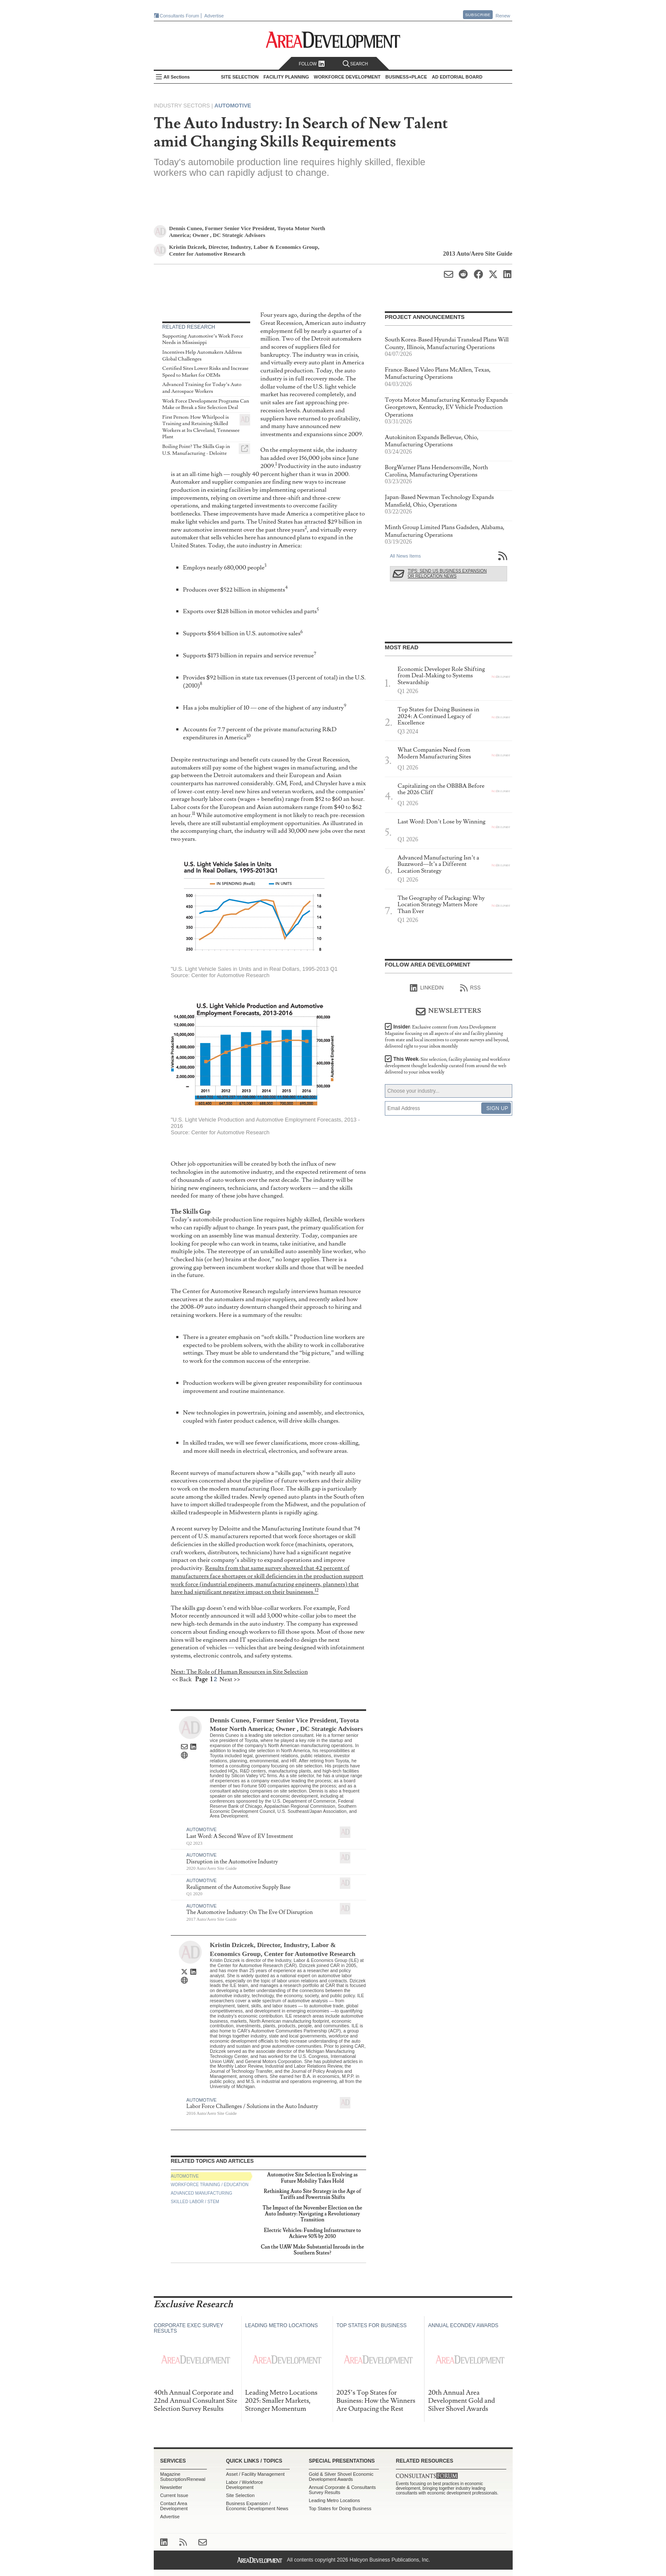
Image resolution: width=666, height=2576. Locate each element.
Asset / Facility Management (255, 2474)
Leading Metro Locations (334, 2500)
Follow (312, 64)
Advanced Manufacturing (201, 2193)
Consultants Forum (179, 15)
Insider (447, 1036)
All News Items (405, 555)
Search (355, 64)
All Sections (177, 76)
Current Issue (174, 2495)
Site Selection (240, 2495)
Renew (503, 15)
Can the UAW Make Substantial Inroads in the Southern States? (312, 2250)
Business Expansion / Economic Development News (257, 2506)
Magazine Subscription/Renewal (182, 2477)
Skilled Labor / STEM (195, 2201)
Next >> (230, 1679)
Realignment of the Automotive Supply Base (238, 1887)
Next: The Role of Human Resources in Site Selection (239, 1672)
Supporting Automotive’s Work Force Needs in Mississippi (202, 339)
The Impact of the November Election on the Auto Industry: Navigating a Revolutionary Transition (312, 2214)
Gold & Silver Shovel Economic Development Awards (341, 2477)
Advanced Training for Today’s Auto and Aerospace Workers (201, 388)
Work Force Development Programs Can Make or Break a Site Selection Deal (205, 404)
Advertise (214, 15)
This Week (447, 1065)
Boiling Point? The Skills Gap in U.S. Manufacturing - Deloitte (196, 450)
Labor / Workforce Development (244, 2485)
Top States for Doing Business (340, 2508)
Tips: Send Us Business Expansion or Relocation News (447, 573)
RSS (470, 988)
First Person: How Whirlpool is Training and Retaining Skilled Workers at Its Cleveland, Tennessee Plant (201, 427)
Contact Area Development (174, 2506)
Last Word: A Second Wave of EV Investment (239, 1836)
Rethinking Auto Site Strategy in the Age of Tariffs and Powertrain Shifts (312, 2194)
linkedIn (426, 988)
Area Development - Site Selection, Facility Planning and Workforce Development (333, 39)
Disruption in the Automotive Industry (232, 1862)
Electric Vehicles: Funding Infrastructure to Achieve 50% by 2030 (312, 2233)
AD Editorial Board (457, 76)
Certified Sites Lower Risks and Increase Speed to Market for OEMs (205, 371)
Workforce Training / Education (209, 2184)
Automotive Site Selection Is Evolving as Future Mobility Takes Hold (312, 2178)
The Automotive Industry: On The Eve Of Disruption (249, 1912)
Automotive (232, 105)
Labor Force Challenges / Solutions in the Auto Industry (252, 2106)
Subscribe (478, 14)
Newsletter (171, 2487)
